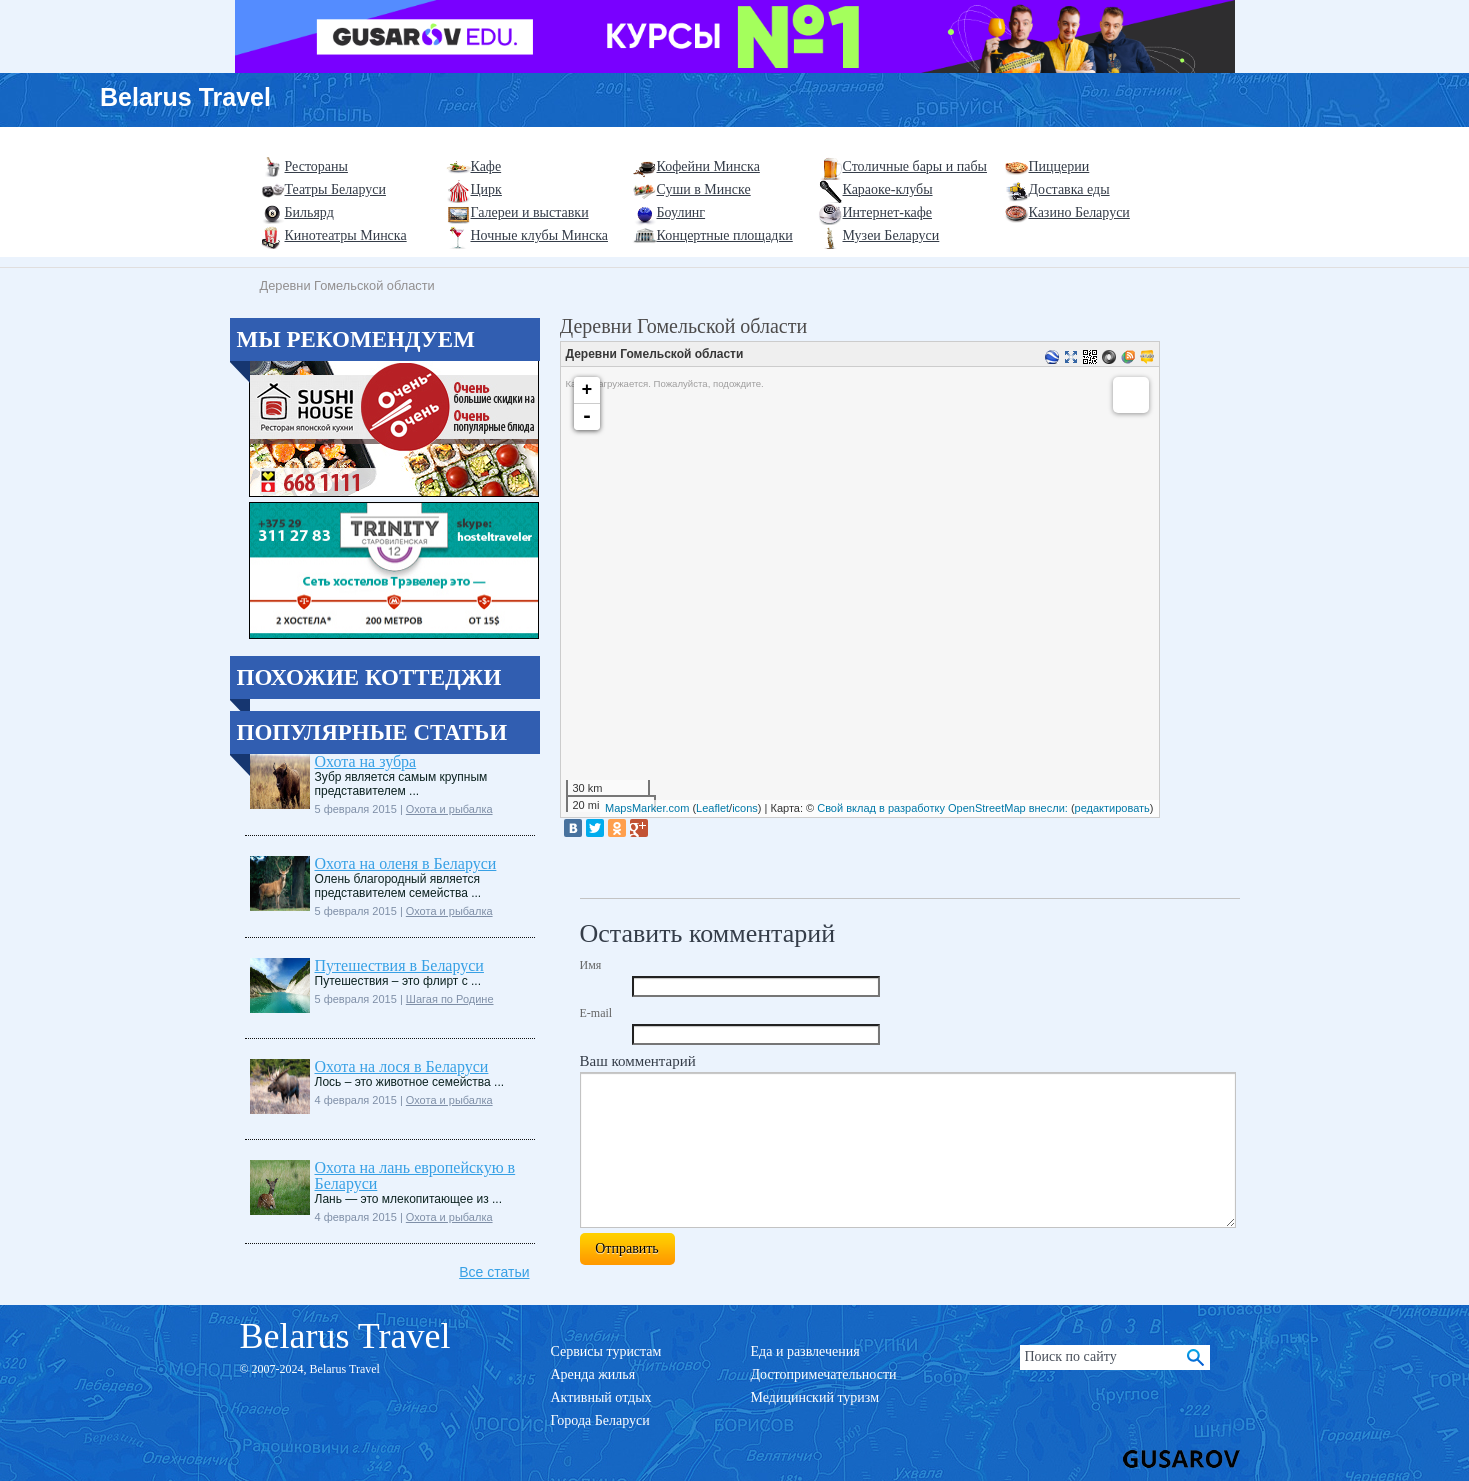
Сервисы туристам (606, 1351)
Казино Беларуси (1079, 212)
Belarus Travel (185, 97)
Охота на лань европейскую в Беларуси (415, 1175)
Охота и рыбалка (449, 809)
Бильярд (309, 212)
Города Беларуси (600, 1420)
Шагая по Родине (450, 999)
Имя (591, 965)
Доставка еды (1069, 189)
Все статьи (494, 1272)
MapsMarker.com (647, 808)
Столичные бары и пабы (915, 166)
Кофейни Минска (708, 166)
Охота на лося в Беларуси (402, 1066)
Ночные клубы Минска (539, 235)
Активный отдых (601, 1397)
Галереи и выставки (530, 212)
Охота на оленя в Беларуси (406, 863)
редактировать (1112, 808)
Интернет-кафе (888, 212)
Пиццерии (1059, 166)
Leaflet (712, 808)
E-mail (596, 1013)
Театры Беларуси (335, 189)
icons (745, 808)
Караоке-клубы (888, 189)
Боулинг (681, 212)
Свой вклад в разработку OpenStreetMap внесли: (942, 808)
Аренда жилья (593, 1374)
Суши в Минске (704, 189)
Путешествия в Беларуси (399, 965)
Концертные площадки (725, 235)
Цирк (486, 189)
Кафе (486, 166)
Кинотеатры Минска (346, 235)
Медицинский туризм (815, 1397)
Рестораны (316, 166)
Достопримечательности (824, 1374)
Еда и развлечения (805, 1351)
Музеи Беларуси (891, 235)
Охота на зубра (366, 761)
